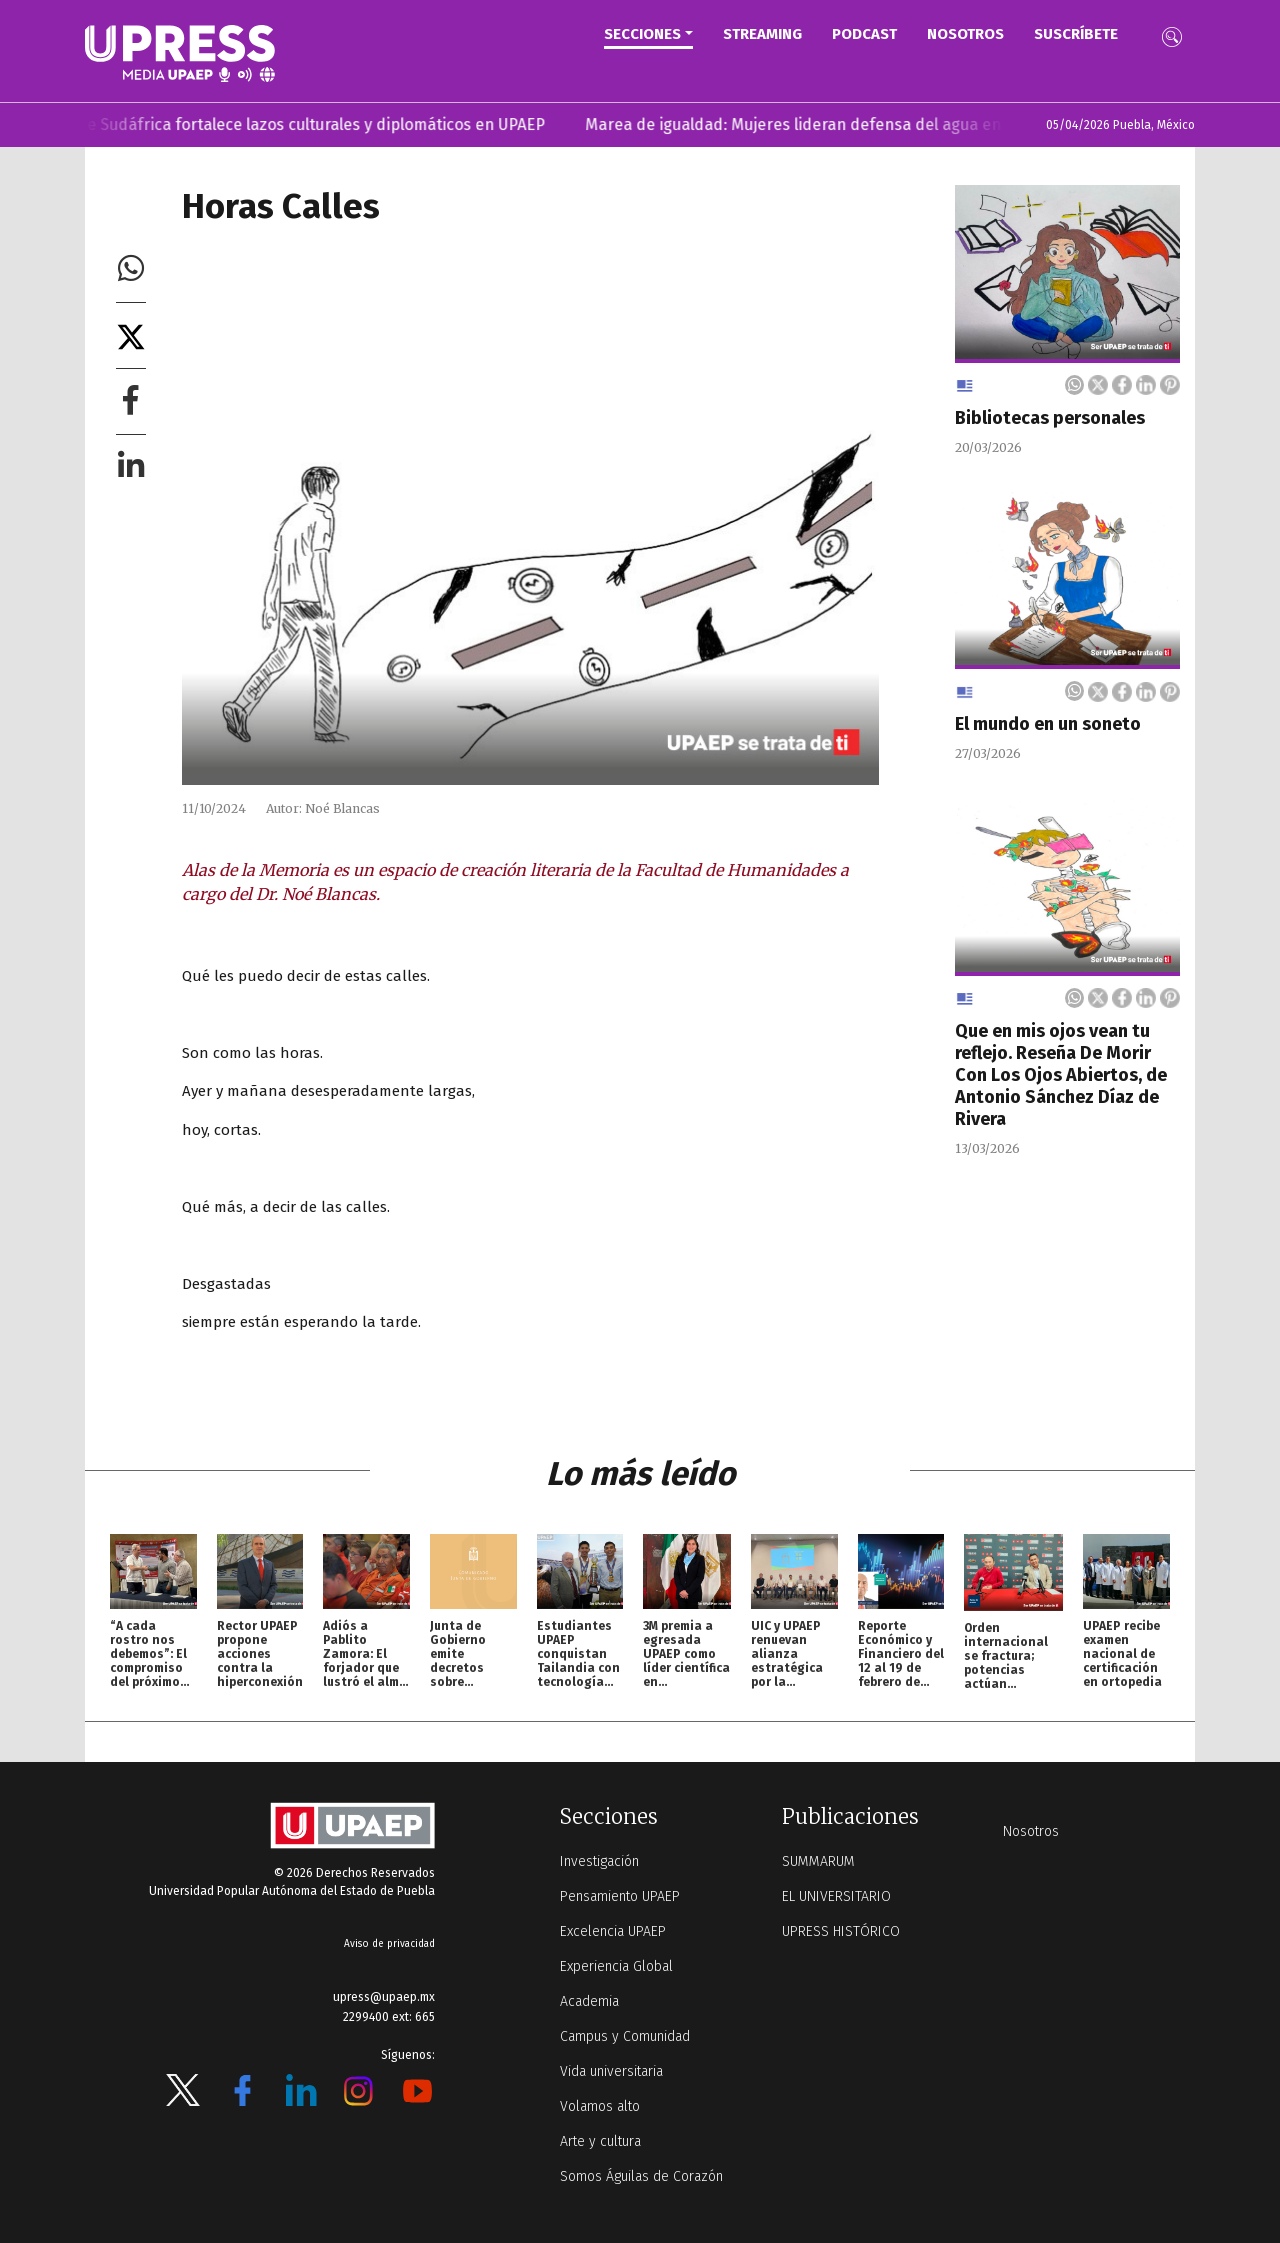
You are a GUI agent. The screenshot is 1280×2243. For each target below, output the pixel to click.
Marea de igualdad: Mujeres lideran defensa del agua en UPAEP (846, 124)
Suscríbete (1076, 34)
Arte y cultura (600, 2141)
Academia (589, 2001)
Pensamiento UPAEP (620, 1896)
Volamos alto (600, 2106)
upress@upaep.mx (384, 1997)
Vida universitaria (611, 2071)
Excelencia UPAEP (613, 1931)
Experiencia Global (616, 1966)
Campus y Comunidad (625, 2036)
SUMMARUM (818, 1861)
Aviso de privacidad (389, 1944)
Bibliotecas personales (1050, 418)
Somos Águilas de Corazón (641, 2176)
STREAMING (762, 34)
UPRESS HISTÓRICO (841, 1931)
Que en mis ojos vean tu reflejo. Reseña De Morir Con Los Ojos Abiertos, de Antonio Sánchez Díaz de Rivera (1061, 1075)
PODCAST (864, 34)
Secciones (642, 34)
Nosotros (965, 34)
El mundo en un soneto (1048, 724)
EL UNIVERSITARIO (836, 1896)
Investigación (599, 1861)
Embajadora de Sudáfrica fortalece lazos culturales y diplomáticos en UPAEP (292, 124)
